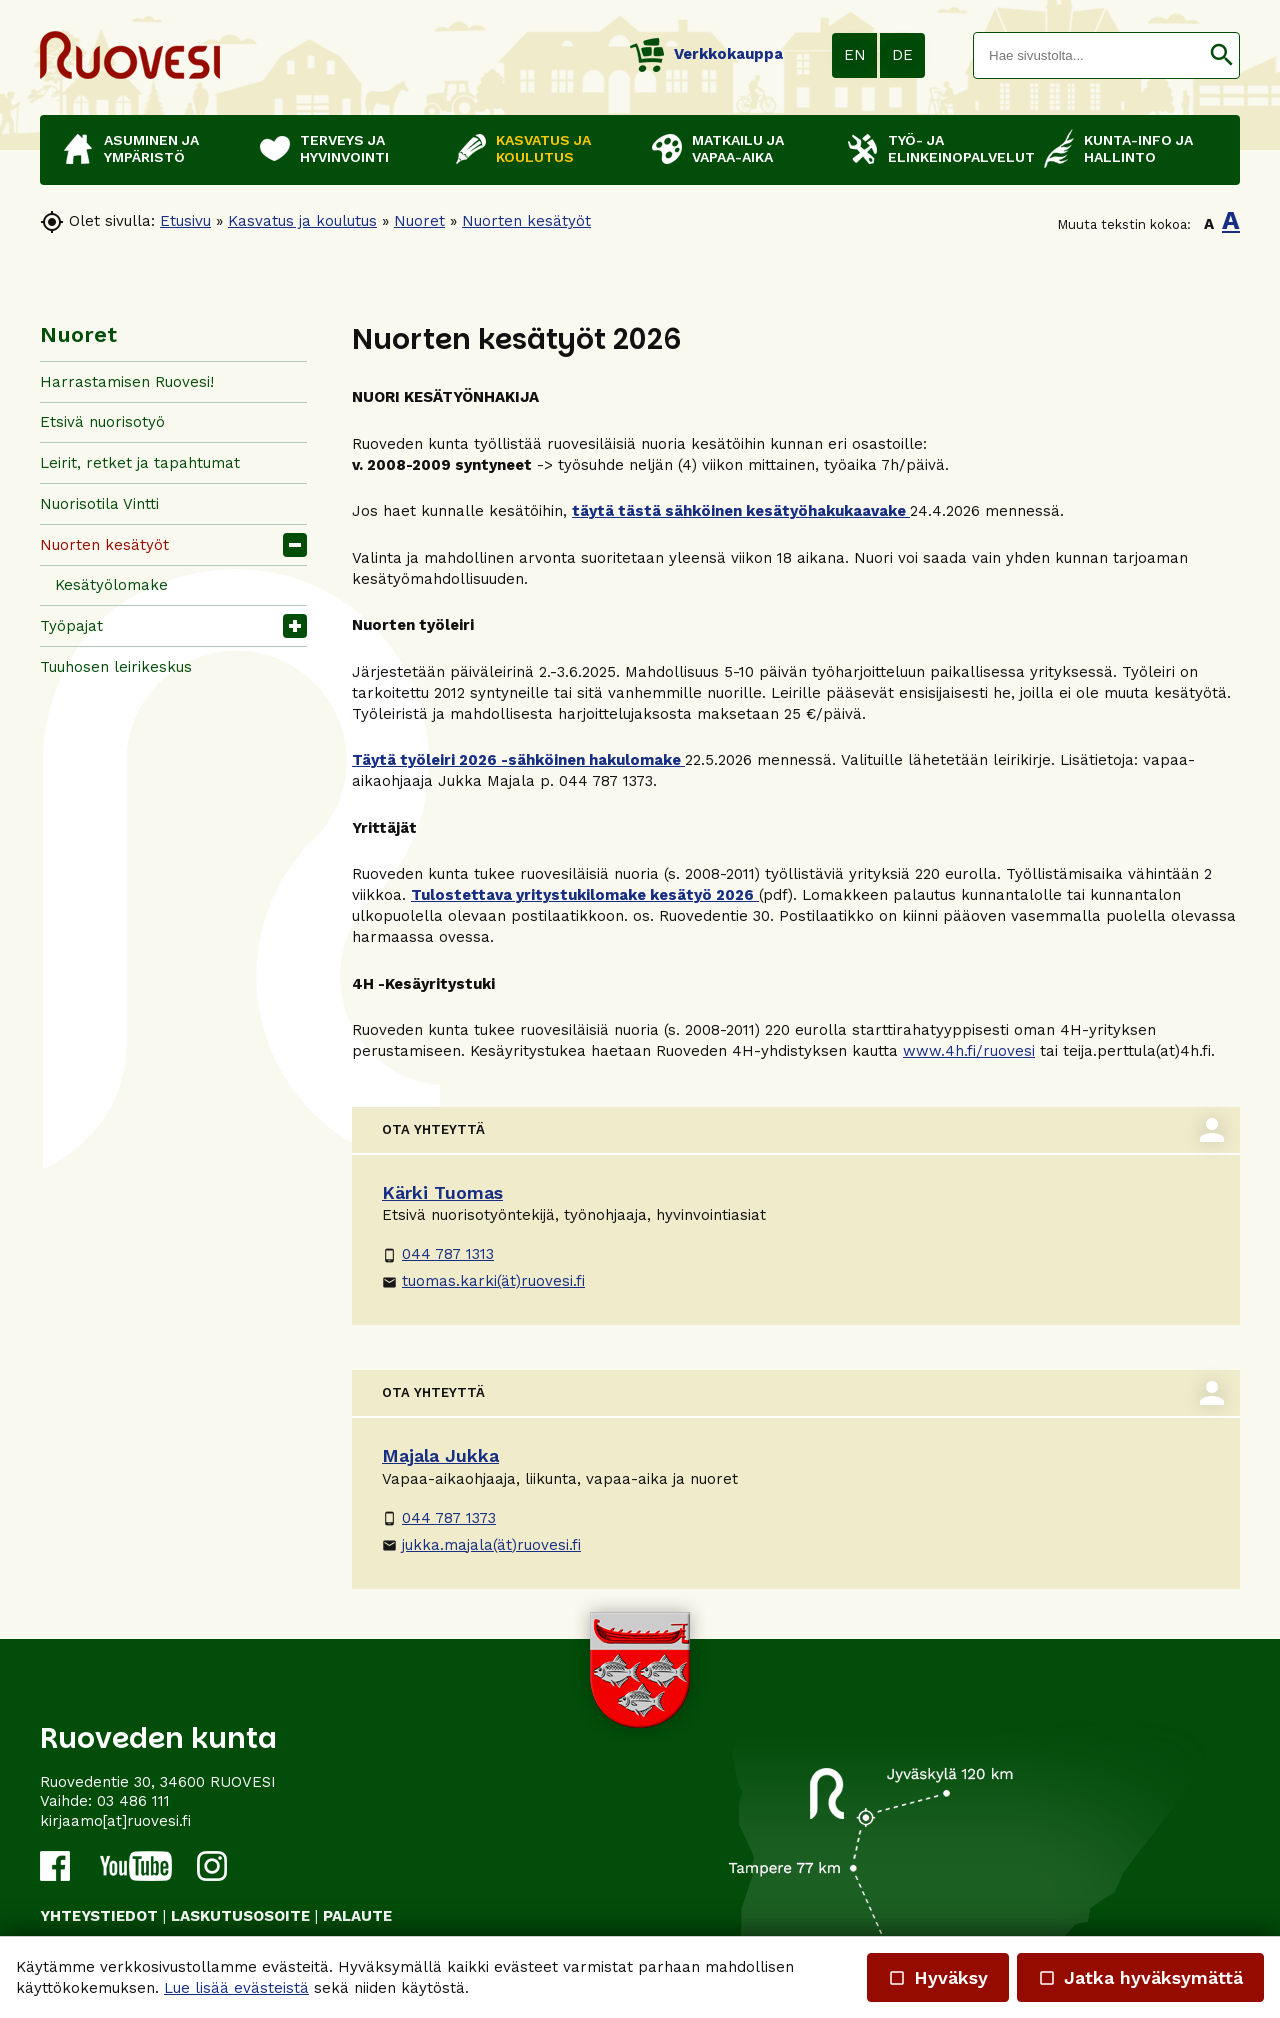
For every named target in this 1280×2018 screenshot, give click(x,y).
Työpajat (71, 626)
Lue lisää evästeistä (236, 1988)
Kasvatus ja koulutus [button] (543, 148)
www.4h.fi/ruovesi (969, 1051)
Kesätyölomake (111, 585)
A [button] (1209, 224)
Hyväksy (938, 1977)
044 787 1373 (439, 1518)
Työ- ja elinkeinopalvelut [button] (956, 148)
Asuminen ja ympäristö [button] (151, 148)
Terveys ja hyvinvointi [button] (344, 148)
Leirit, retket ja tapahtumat (140, 463)
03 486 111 (133, 1801)
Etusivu (185, 221)
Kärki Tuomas (442, 1192)
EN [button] (855, 55)
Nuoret (419, 221)
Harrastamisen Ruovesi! (127, 382)
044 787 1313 (438, 1254)
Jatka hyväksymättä (1140, 1977)
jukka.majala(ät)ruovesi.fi (481, 1545)
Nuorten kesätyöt (526, 221)
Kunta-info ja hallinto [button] (1138, 148)
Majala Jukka (440, 1455)
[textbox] (1089, 55)
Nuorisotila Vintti (99, 504)
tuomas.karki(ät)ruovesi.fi (483, 1281)
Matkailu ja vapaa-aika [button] (738, 148)
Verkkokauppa (706, 54)
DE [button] (902, 55)
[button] (1221, 55)
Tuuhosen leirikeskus (116, 667)
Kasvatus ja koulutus (302, 221)
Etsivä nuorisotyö (102, 422)
